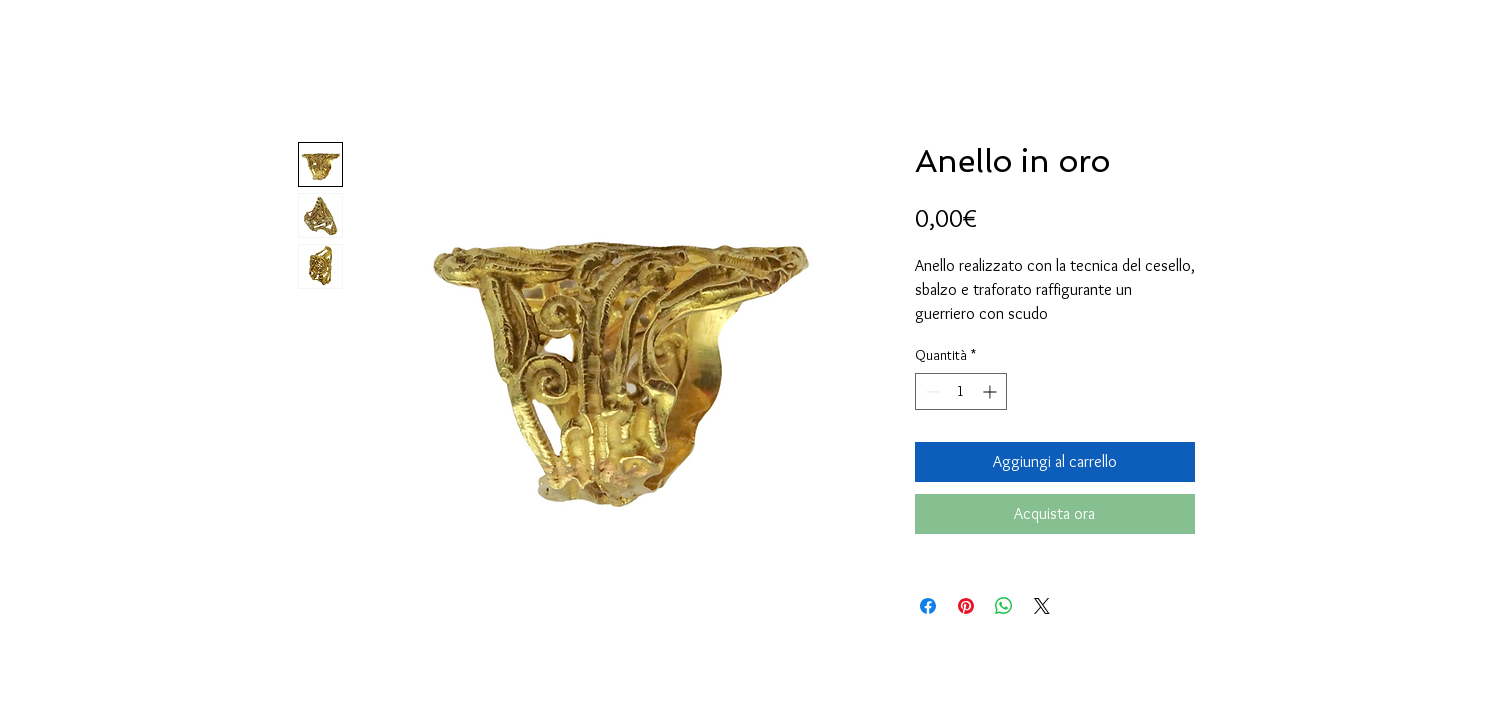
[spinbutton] (961, 391)
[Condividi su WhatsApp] (1004, 606)
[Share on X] (1042, 606)
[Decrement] (930, 391)
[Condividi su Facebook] (928, 606)
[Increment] (991, 391)
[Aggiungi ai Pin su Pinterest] (966, 606)
